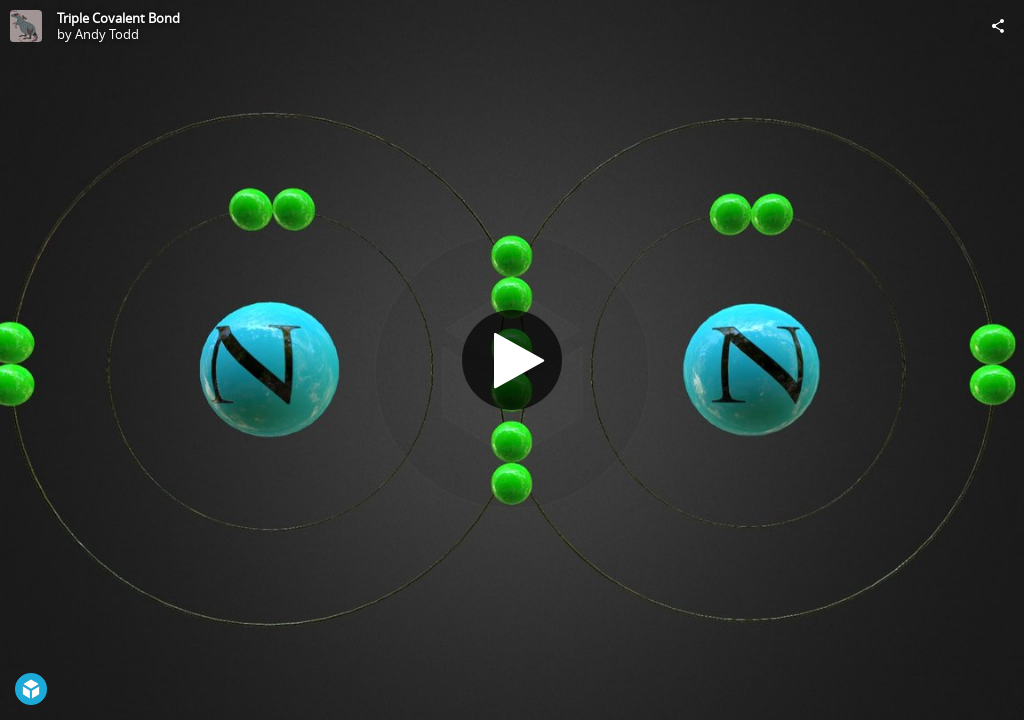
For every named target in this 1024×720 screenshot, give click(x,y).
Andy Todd (107, 34)
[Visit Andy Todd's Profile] (26, 26)
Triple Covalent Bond (118, 18)
